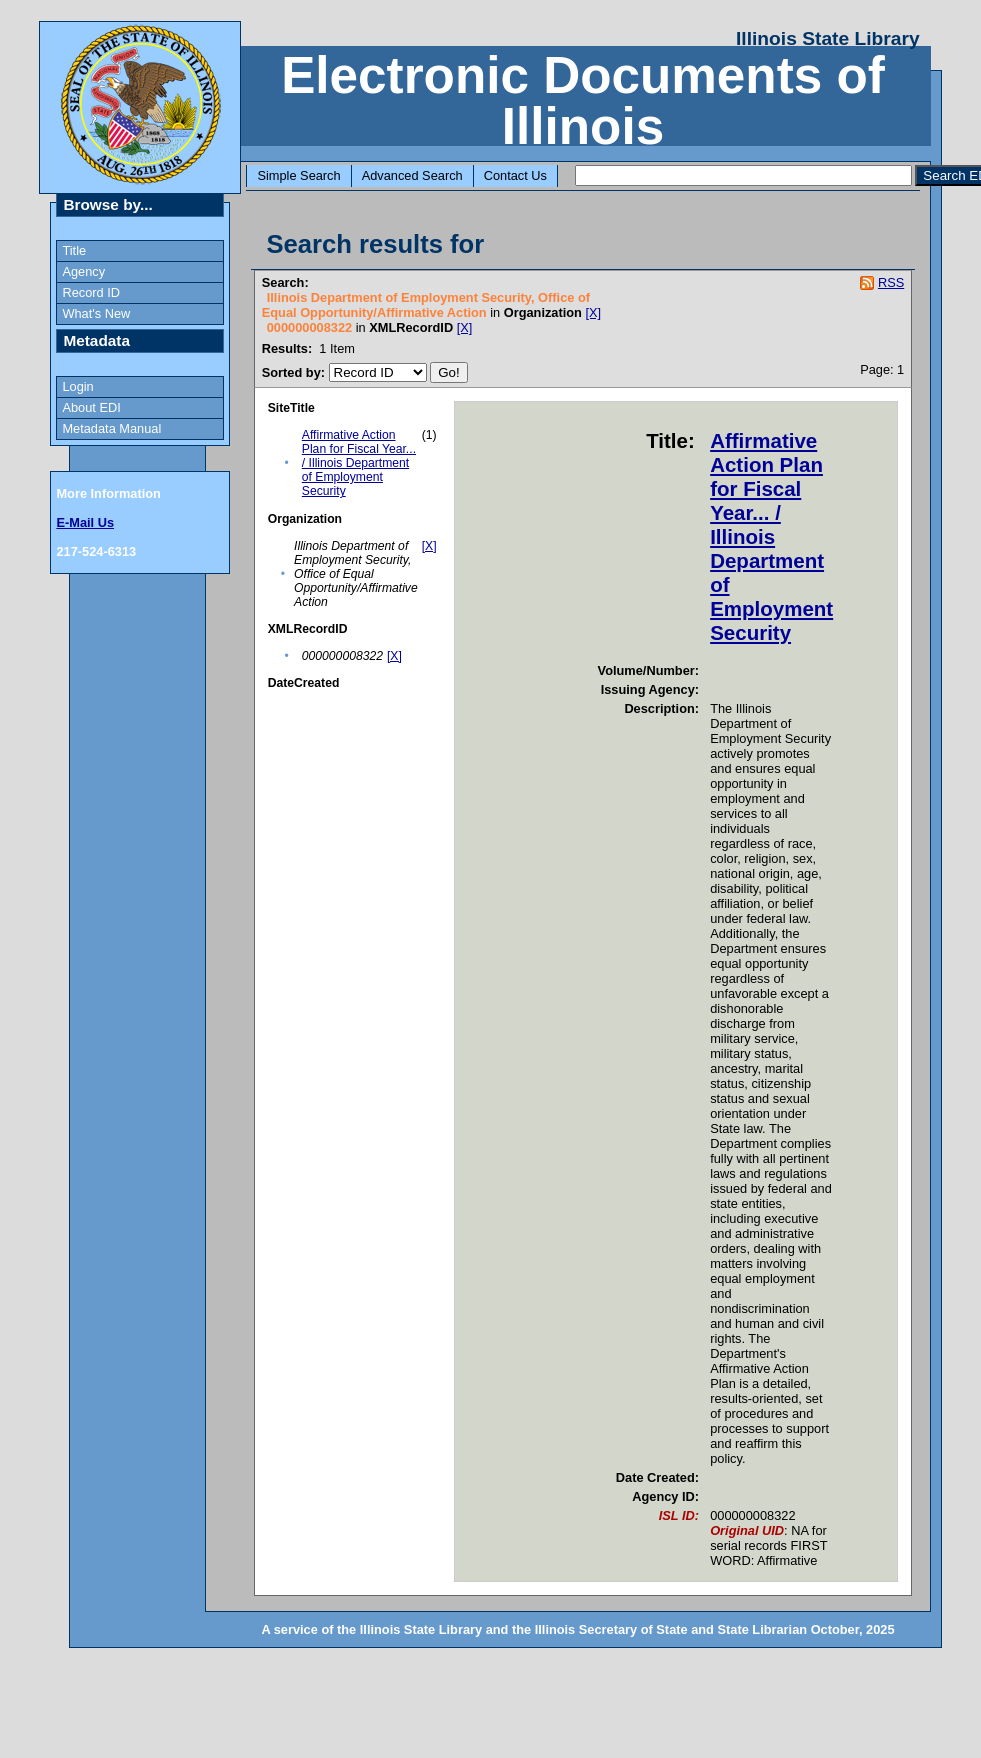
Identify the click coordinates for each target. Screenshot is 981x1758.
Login (77, 386)
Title (74, 250)
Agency (83, 271)
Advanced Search (412, 175)
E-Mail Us (85, 522)
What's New (96, 313)
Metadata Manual (111, 428)
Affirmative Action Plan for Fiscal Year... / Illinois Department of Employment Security (359, 463)
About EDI (91, 407)
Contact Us (515, 175)
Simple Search (298, 175)
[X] (594, 312)
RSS (891, 282)
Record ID (91, 292)
